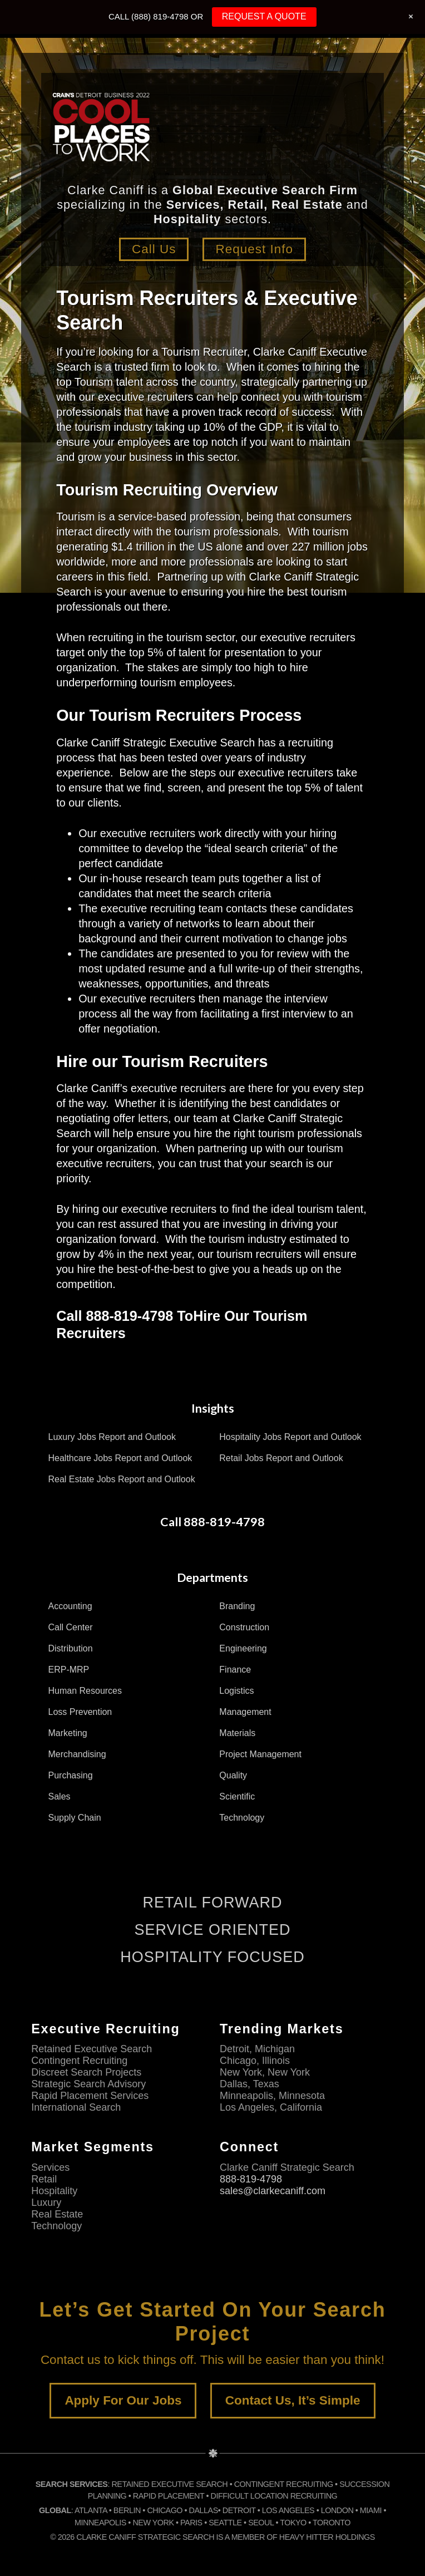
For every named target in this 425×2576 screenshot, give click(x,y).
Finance (235, 1669)
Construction (244, 1627)
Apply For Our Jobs (123, 2400)
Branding (237, 1606)
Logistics (236, 1690)
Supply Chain (74, 1817)
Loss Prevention (80, 1712)
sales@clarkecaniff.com (272, 2190)
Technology (241, 1817)
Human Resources (85, 1690)
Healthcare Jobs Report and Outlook (120, 1458)
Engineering (242, 1648)
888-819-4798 (251, 2179)
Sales (59, 1796)
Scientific (237, 1796)
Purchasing (70, 1775)
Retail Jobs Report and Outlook (281, 1458)
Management (245, 1712)
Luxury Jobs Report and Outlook (112, 1437)
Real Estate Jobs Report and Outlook (121, 1479)
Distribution (70, 1648)
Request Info (254, 249)
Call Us (154, 249)
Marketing (67, 1733)
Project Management (260, 1754)
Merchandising (77, 1754)
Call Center (70, 1627)
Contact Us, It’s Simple (292, 2400)
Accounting (70, 1606)
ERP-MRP (69, 1669)
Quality (233, 1775)
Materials (237, 1733)
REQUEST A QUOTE (264, 16)
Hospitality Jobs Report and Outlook (290, 1437)
